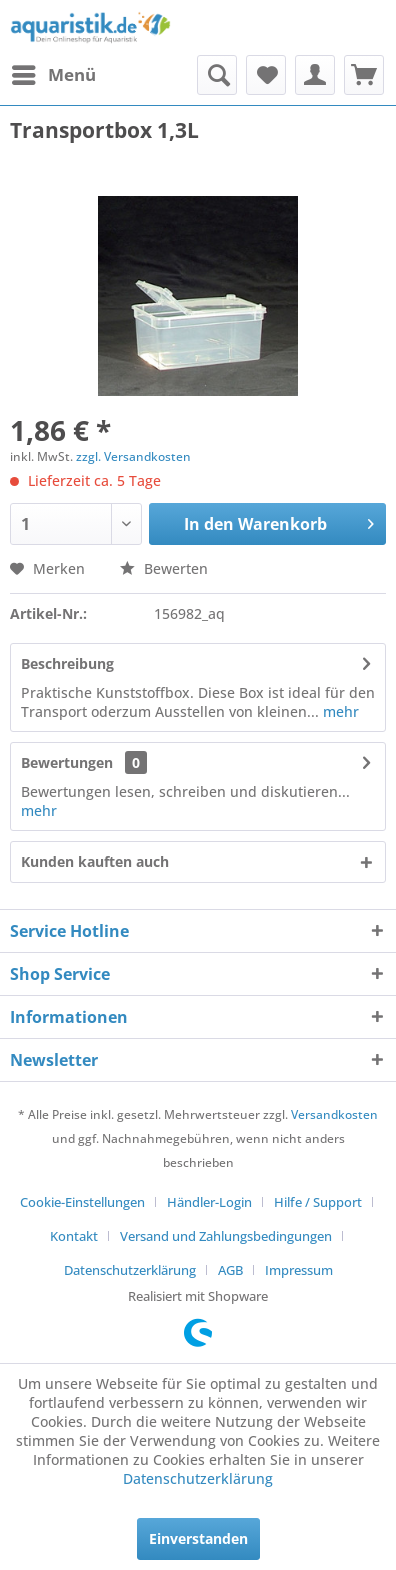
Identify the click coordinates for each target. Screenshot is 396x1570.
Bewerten (164, 568)
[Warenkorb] (364, 75)
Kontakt (74, 1236)
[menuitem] (53, 75)
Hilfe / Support (318, 1202)
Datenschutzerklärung (130, 1270)
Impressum (299, 1270)
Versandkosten (334, 1114)
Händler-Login (209, 1202)
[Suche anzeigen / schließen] (217, 75)
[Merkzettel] (266, 75)
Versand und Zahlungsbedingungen (226, 1236)
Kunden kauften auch (95, 861)
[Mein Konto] (315, 75)
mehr (339, 711)
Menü (54, 72)
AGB (230, 1270)
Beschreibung (67, 663)
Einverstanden (198, 1538)
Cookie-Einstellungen (82, 1202)
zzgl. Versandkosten (133, 456)
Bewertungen (67, 762)
